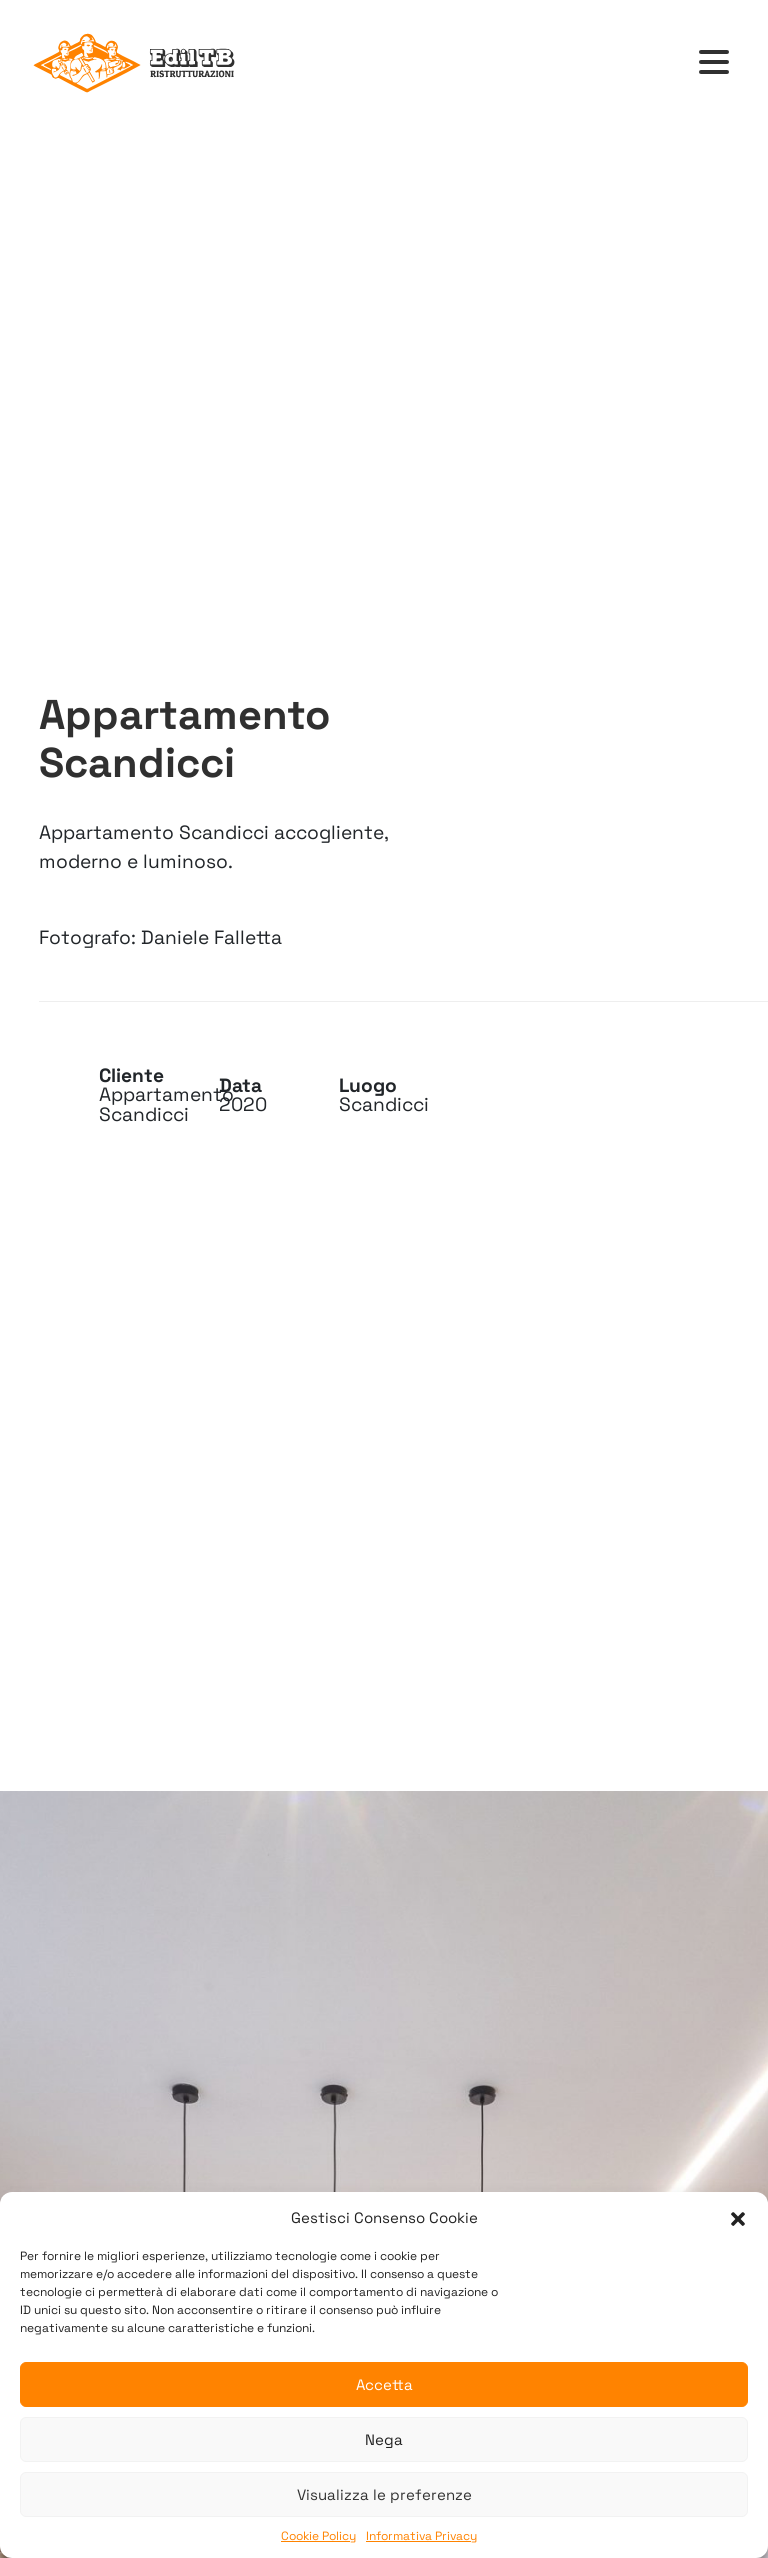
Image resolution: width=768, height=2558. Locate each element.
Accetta (384, 2384)
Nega (384, 2439)
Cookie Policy (318, 2536)
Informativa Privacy (421, 2536)
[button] (738, 2217)
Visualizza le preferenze (384, 2494)
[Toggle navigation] (714, 63)
